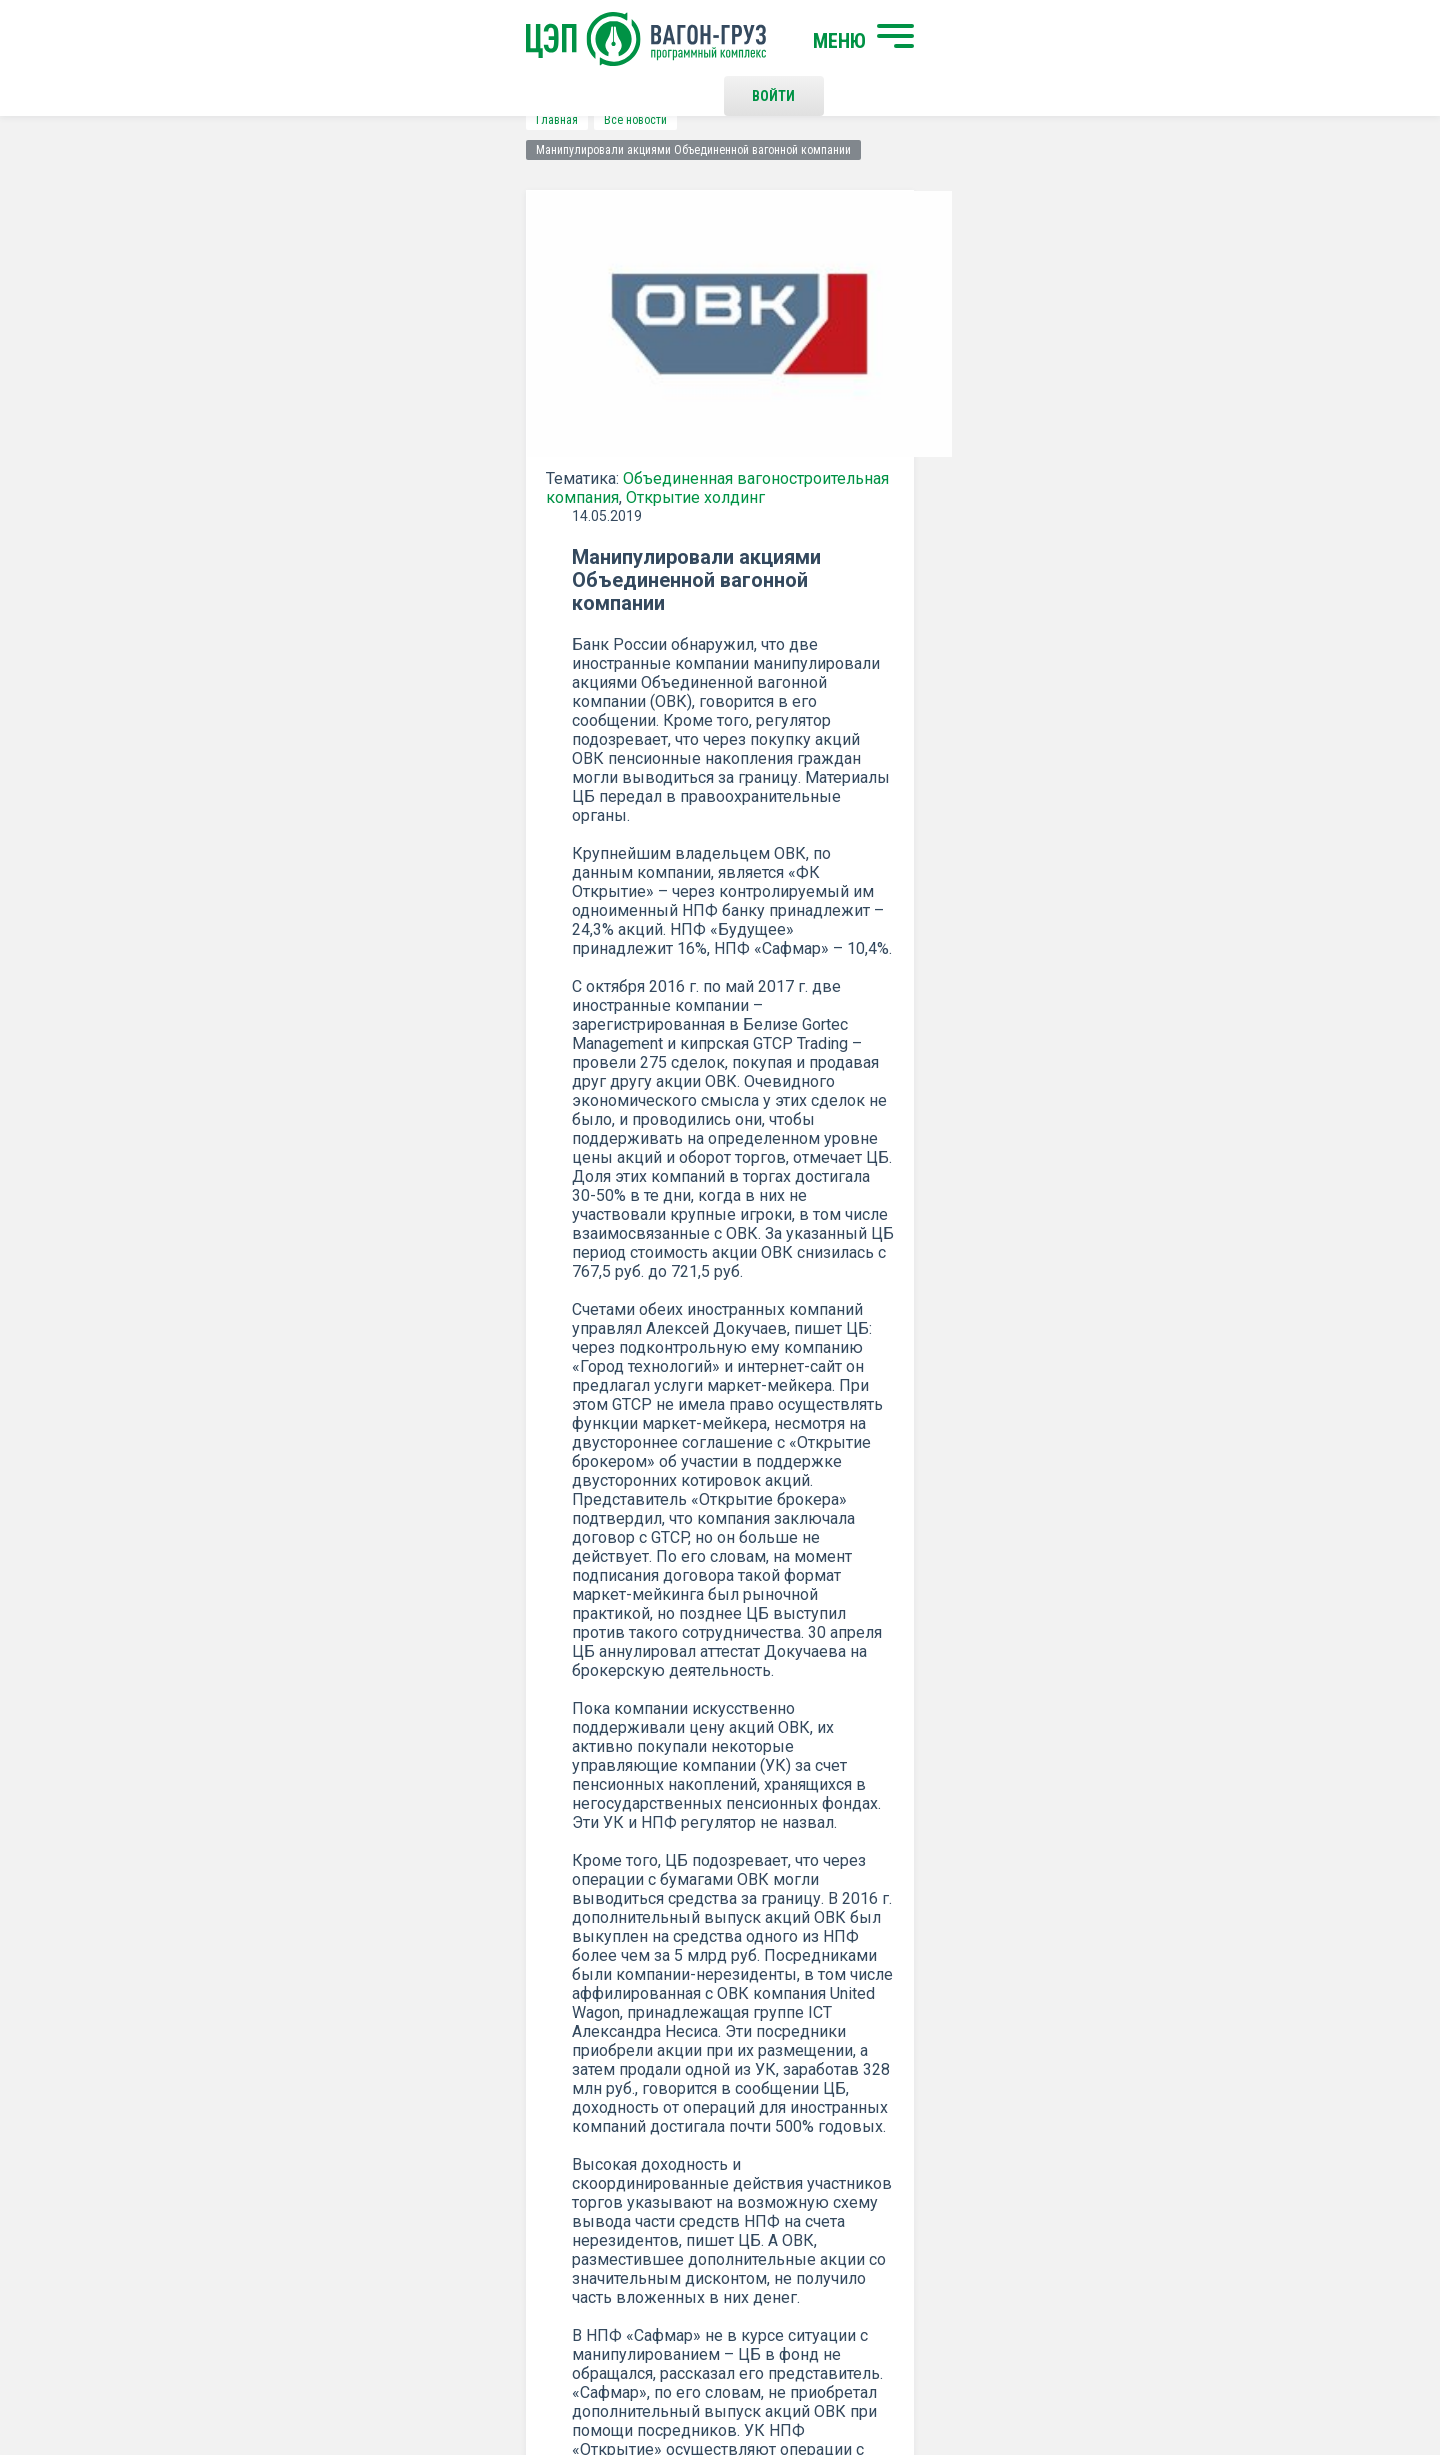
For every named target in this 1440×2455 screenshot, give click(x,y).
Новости (412, 2217)
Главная (196, 120)
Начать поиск (432, 2104)
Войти (1034, 40)
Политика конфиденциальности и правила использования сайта (758, 2373)
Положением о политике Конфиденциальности (581, 1928)
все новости (1135, 1648)
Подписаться (642, 1876)
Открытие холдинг (254, 486)
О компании (423, 2151)
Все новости (274, 120)
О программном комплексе (472, 2184)
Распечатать (915, 1648)
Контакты (739, 2104)
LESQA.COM (1241, 2381)
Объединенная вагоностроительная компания (433, 467)
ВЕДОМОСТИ (767, 1526)
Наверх (1225, 2121)
